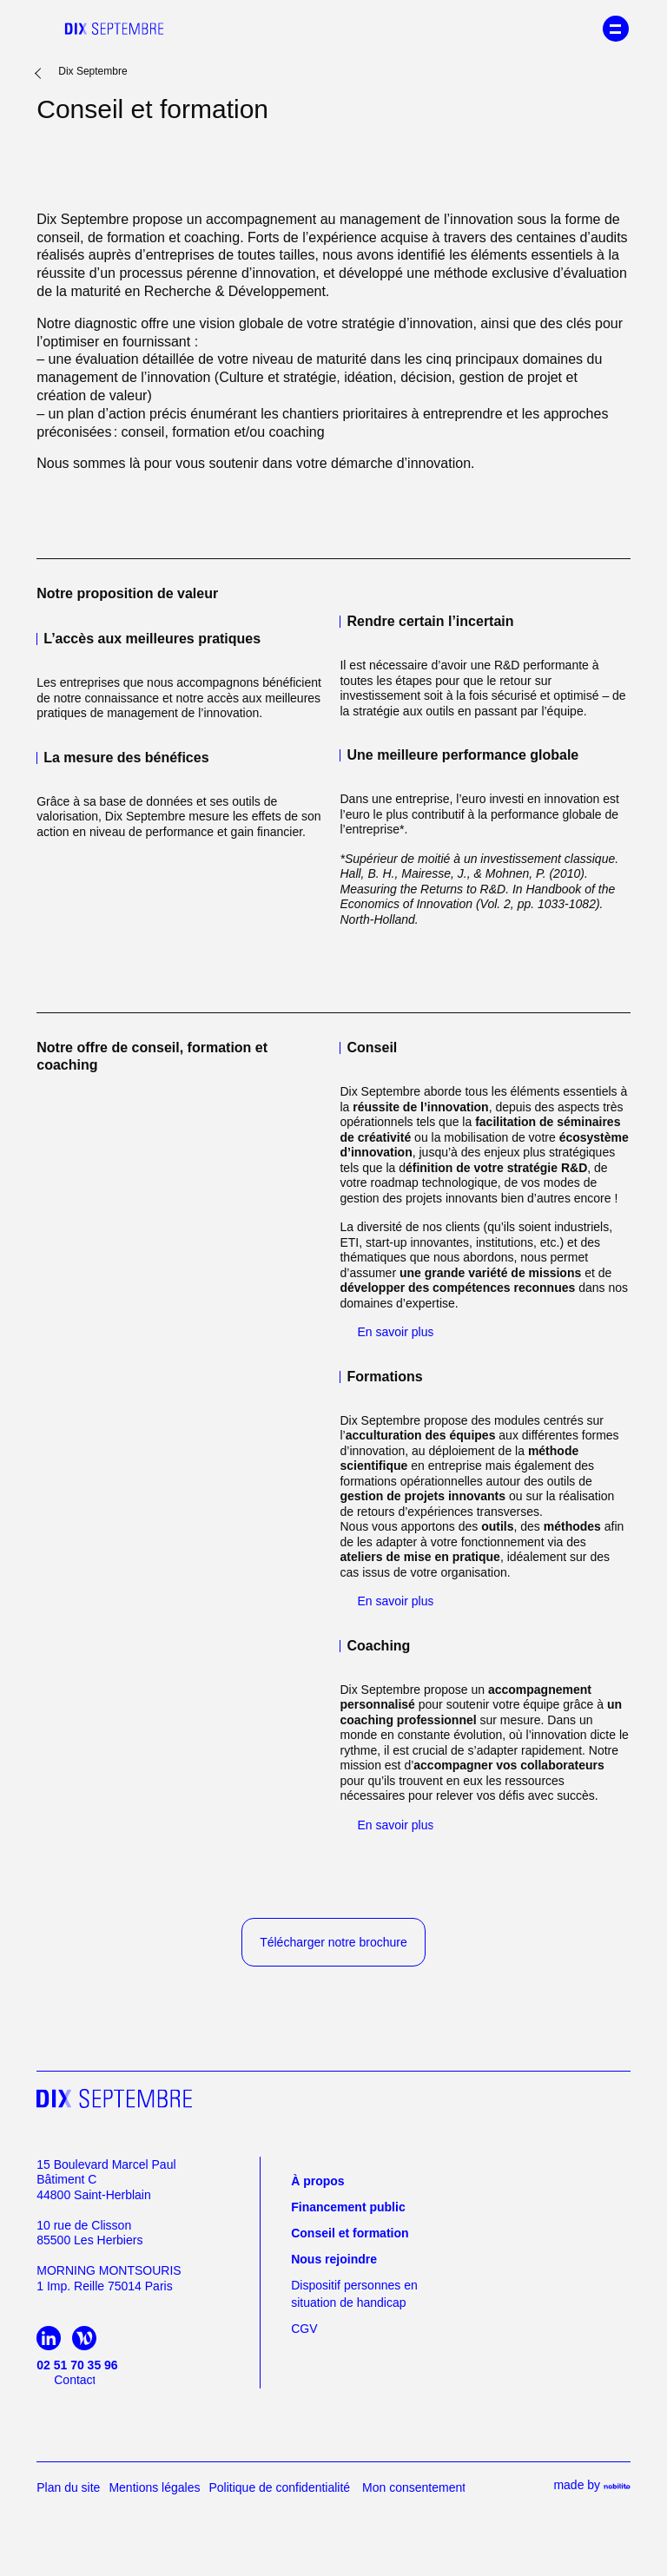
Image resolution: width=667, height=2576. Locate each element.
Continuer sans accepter (333, 1384)
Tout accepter (333, 1311)
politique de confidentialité (333, 1230)
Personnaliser (333, 1354)
